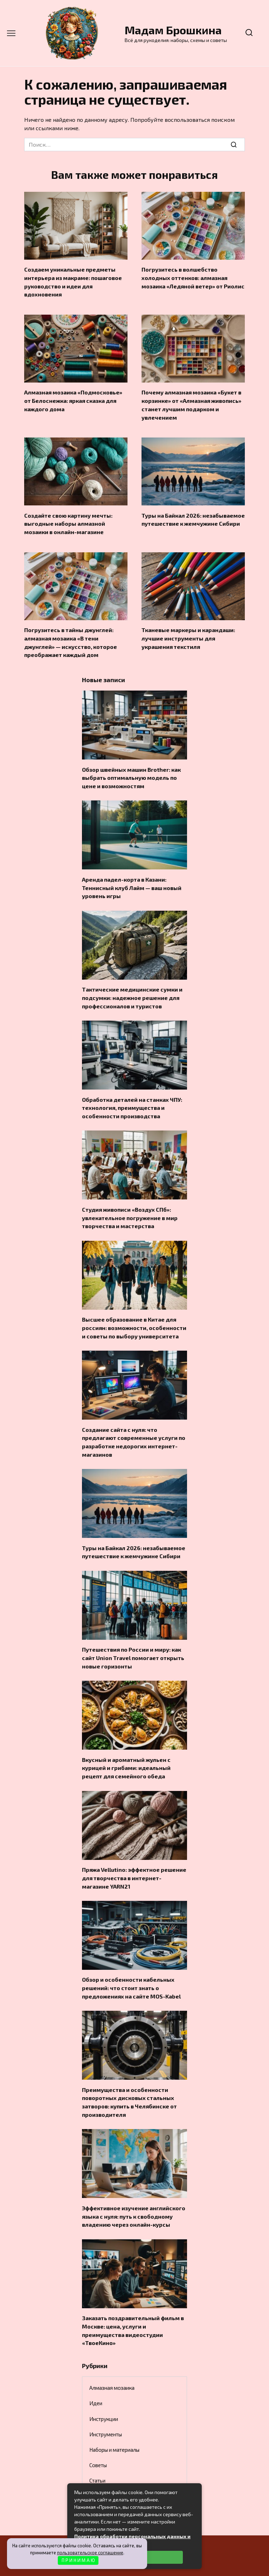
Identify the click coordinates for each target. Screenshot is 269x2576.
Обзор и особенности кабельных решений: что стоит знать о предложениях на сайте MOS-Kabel (131, 1963)
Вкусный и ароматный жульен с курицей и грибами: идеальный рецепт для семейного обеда (126, 1746)
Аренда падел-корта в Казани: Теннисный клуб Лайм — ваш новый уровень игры (131, 878)
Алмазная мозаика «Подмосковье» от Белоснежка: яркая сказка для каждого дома (73, 397)
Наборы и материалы (114, 2419)
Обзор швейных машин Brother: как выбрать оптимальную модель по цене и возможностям (131, 769)
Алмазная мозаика (111, 2357)
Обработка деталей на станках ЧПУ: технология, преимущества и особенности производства (132, 1095)
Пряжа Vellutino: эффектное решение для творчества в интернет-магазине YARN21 (134, 1855)
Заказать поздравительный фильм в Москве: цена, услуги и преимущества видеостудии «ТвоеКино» (133, 2301)
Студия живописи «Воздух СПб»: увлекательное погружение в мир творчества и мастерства (130, 1203)
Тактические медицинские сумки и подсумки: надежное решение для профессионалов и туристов (132, 986)
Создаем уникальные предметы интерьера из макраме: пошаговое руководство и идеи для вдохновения (73, 281)
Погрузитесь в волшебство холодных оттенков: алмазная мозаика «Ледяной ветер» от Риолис (193, 277)
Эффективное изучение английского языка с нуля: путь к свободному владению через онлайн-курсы (133, 2188)
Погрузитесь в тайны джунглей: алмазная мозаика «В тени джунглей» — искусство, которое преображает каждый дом (70, 636)
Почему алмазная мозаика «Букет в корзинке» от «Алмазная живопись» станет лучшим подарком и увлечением (191, 401)
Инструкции (103, 2388)
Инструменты (105, 2404)
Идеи (95, 2373)
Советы (98, 2434)
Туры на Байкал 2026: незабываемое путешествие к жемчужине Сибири (193, 514)
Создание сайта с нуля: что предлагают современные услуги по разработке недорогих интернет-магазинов (133, 1424)
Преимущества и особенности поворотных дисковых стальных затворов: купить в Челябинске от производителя (129, 2076)
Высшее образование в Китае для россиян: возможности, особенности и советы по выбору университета (134, 1312)
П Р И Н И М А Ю (78, 2560)
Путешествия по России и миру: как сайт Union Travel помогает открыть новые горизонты (133, 1638)
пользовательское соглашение (90, 2552)
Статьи (97, 2450)
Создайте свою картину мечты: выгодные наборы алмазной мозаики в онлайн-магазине (68, 518)
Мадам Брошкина (173, 29)
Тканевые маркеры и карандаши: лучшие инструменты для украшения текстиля (188, 632)
